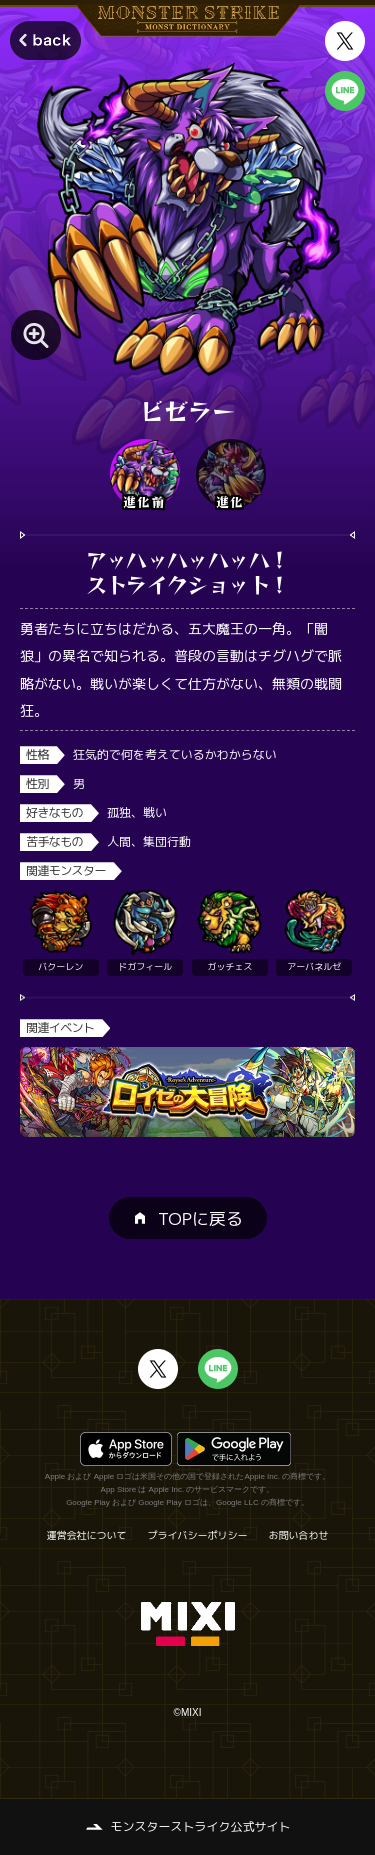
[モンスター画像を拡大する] (36, 335)
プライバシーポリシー (198, 1535)
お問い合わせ (299, 1535)
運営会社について (87, 1535)
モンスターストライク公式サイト (200, 1826)
